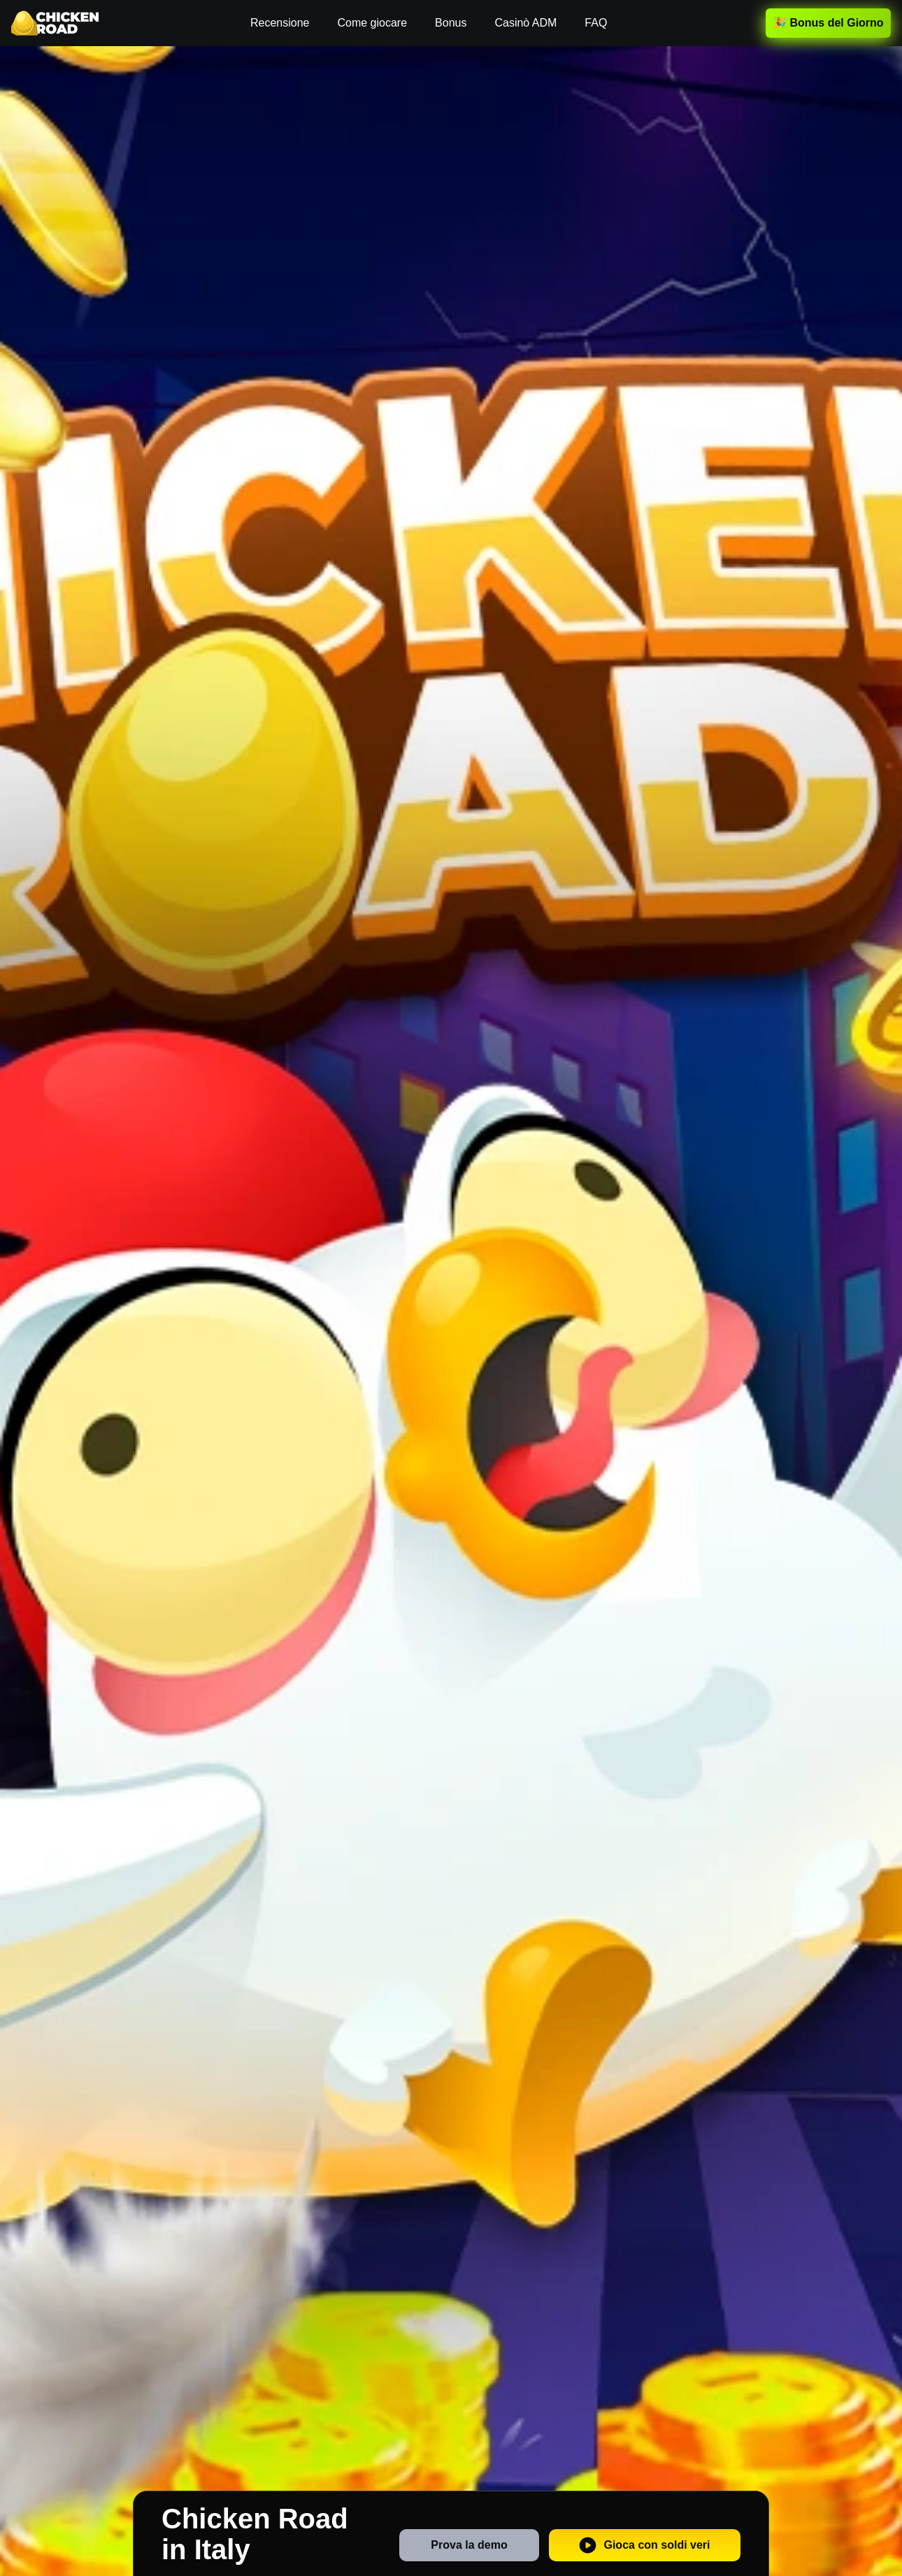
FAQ (596, 23)
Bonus (450, 23)
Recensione (280, 23)
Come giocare (372, 23)
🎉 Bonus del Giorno (828, 23)
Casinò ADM (525, 23)
